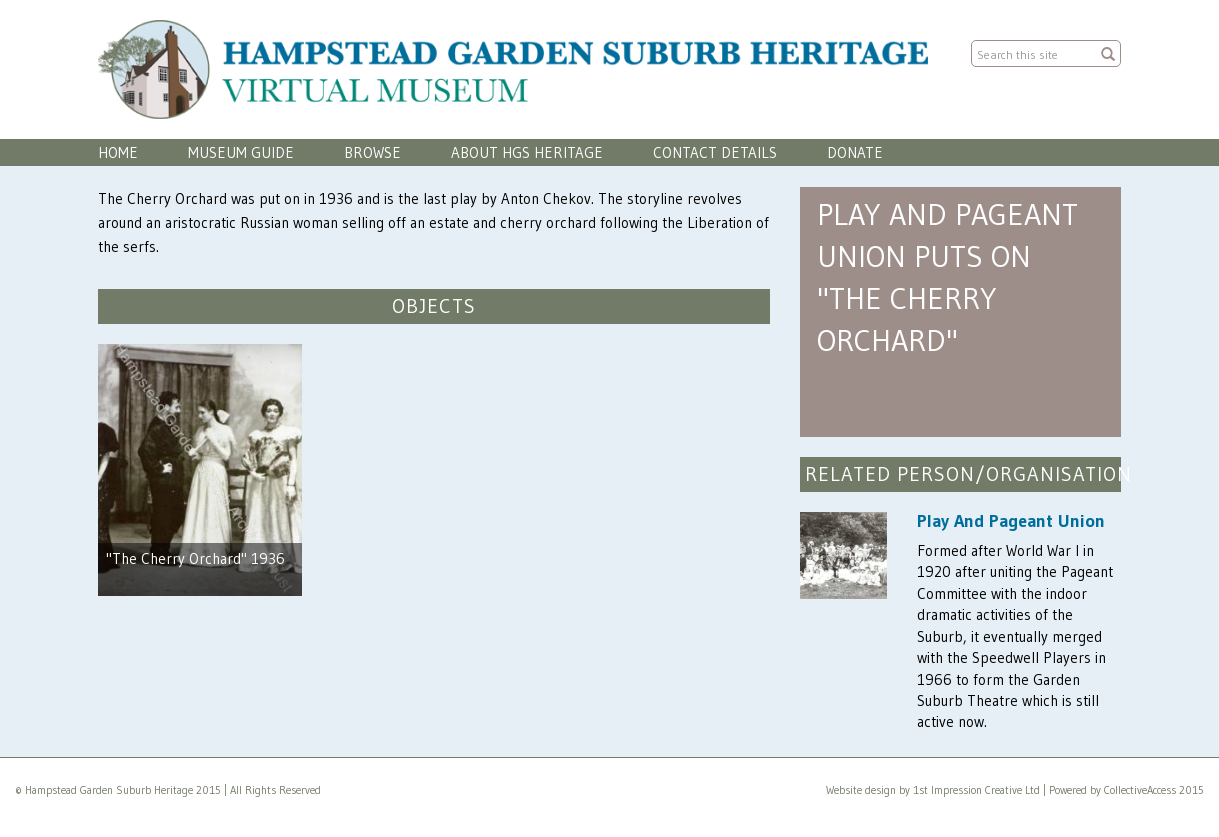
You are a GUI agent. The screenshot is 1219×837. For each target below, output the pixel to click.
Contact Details (715, 152)
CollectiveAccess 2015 (1154, 790)
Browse (372, 152)
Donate (855, 152)
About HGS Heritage (527, 152)
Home (118, 152)
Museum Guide (241, 152)
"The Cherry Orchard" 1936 (195, 558)
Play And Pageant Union (1011, 521)
